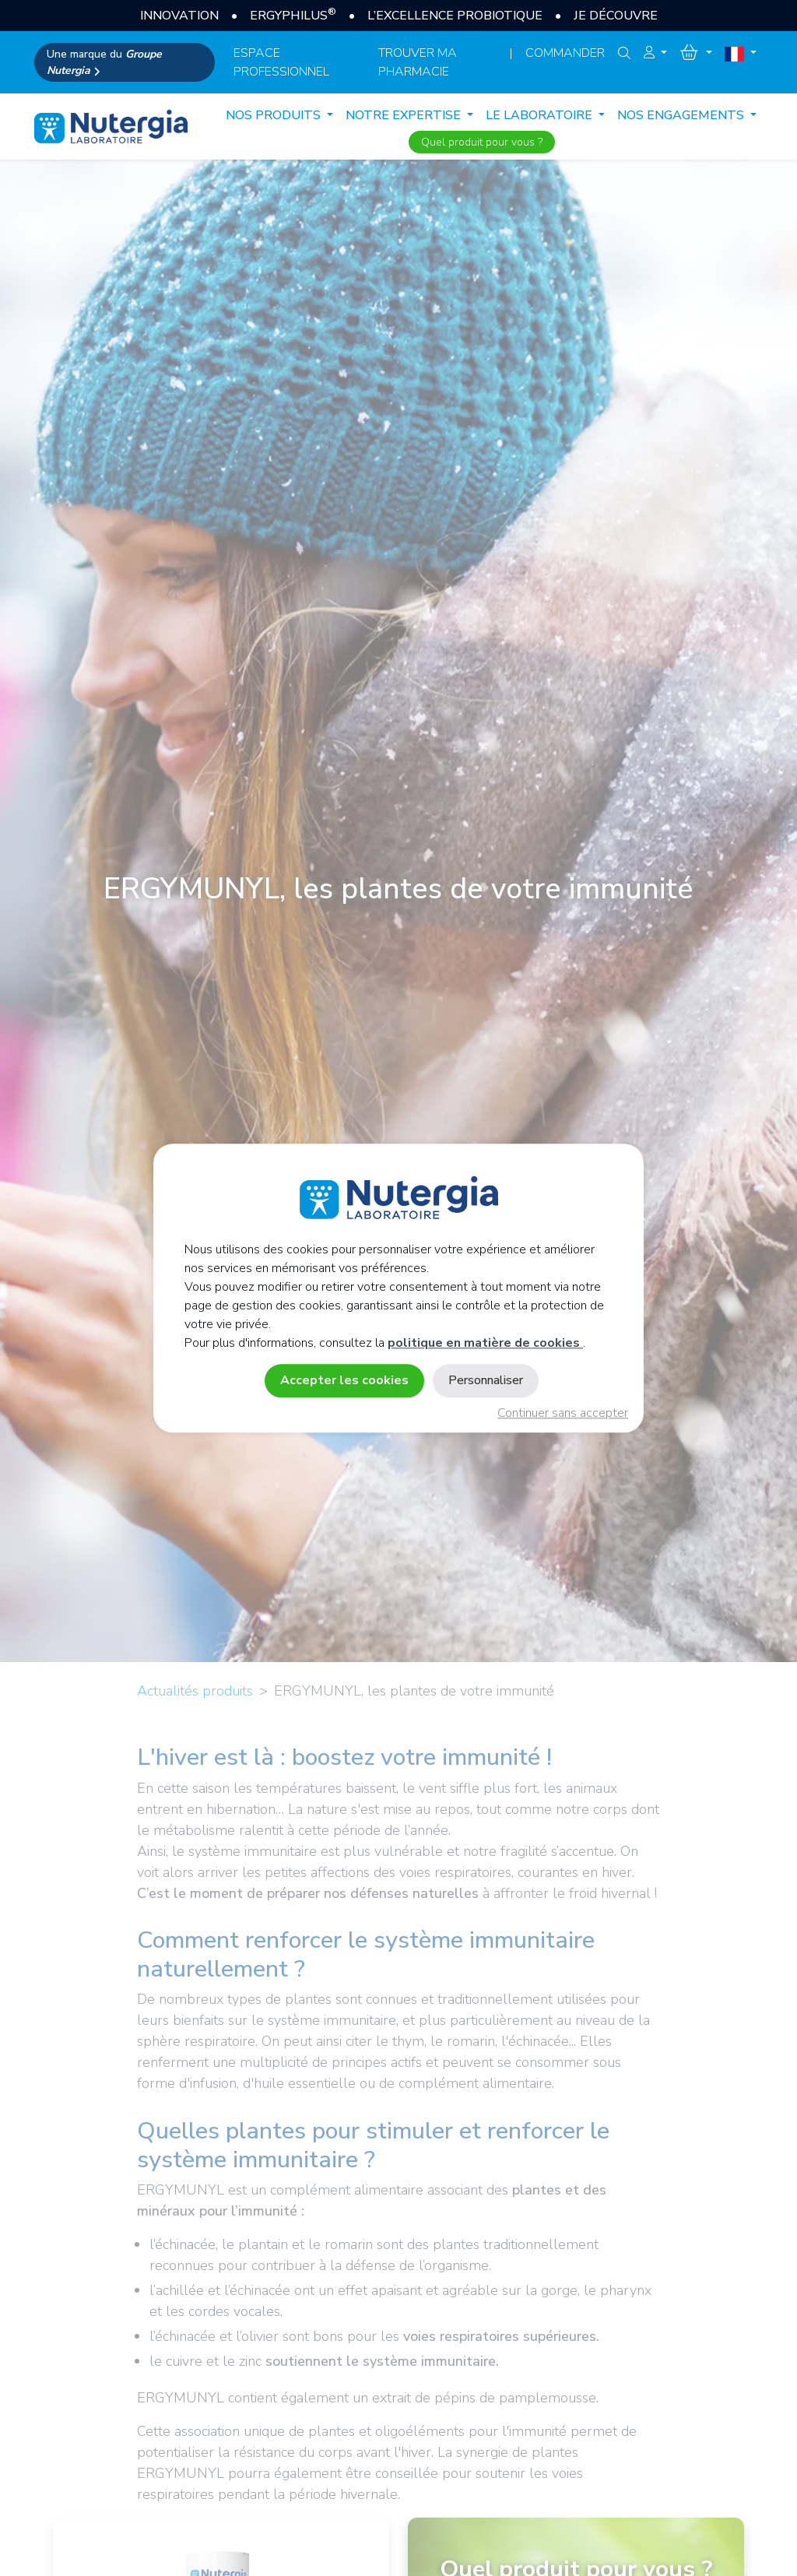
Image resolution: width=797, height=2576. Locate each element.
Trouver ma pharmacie (417, 62)
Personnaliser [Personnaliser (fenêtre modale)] (485, 1380)
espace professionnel (281, 62)
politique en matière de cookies (485, 1342)
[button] (655, 53)
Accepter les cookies (344, 1380)
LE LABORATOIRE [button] (540, 115)
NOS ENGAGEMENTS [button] (682, 115)
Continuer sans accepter (562, 1413)
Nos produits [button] (275, 115)
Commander (565, 53)
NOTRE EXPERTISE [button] (405, 115)
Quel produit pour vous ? (481, 142)
